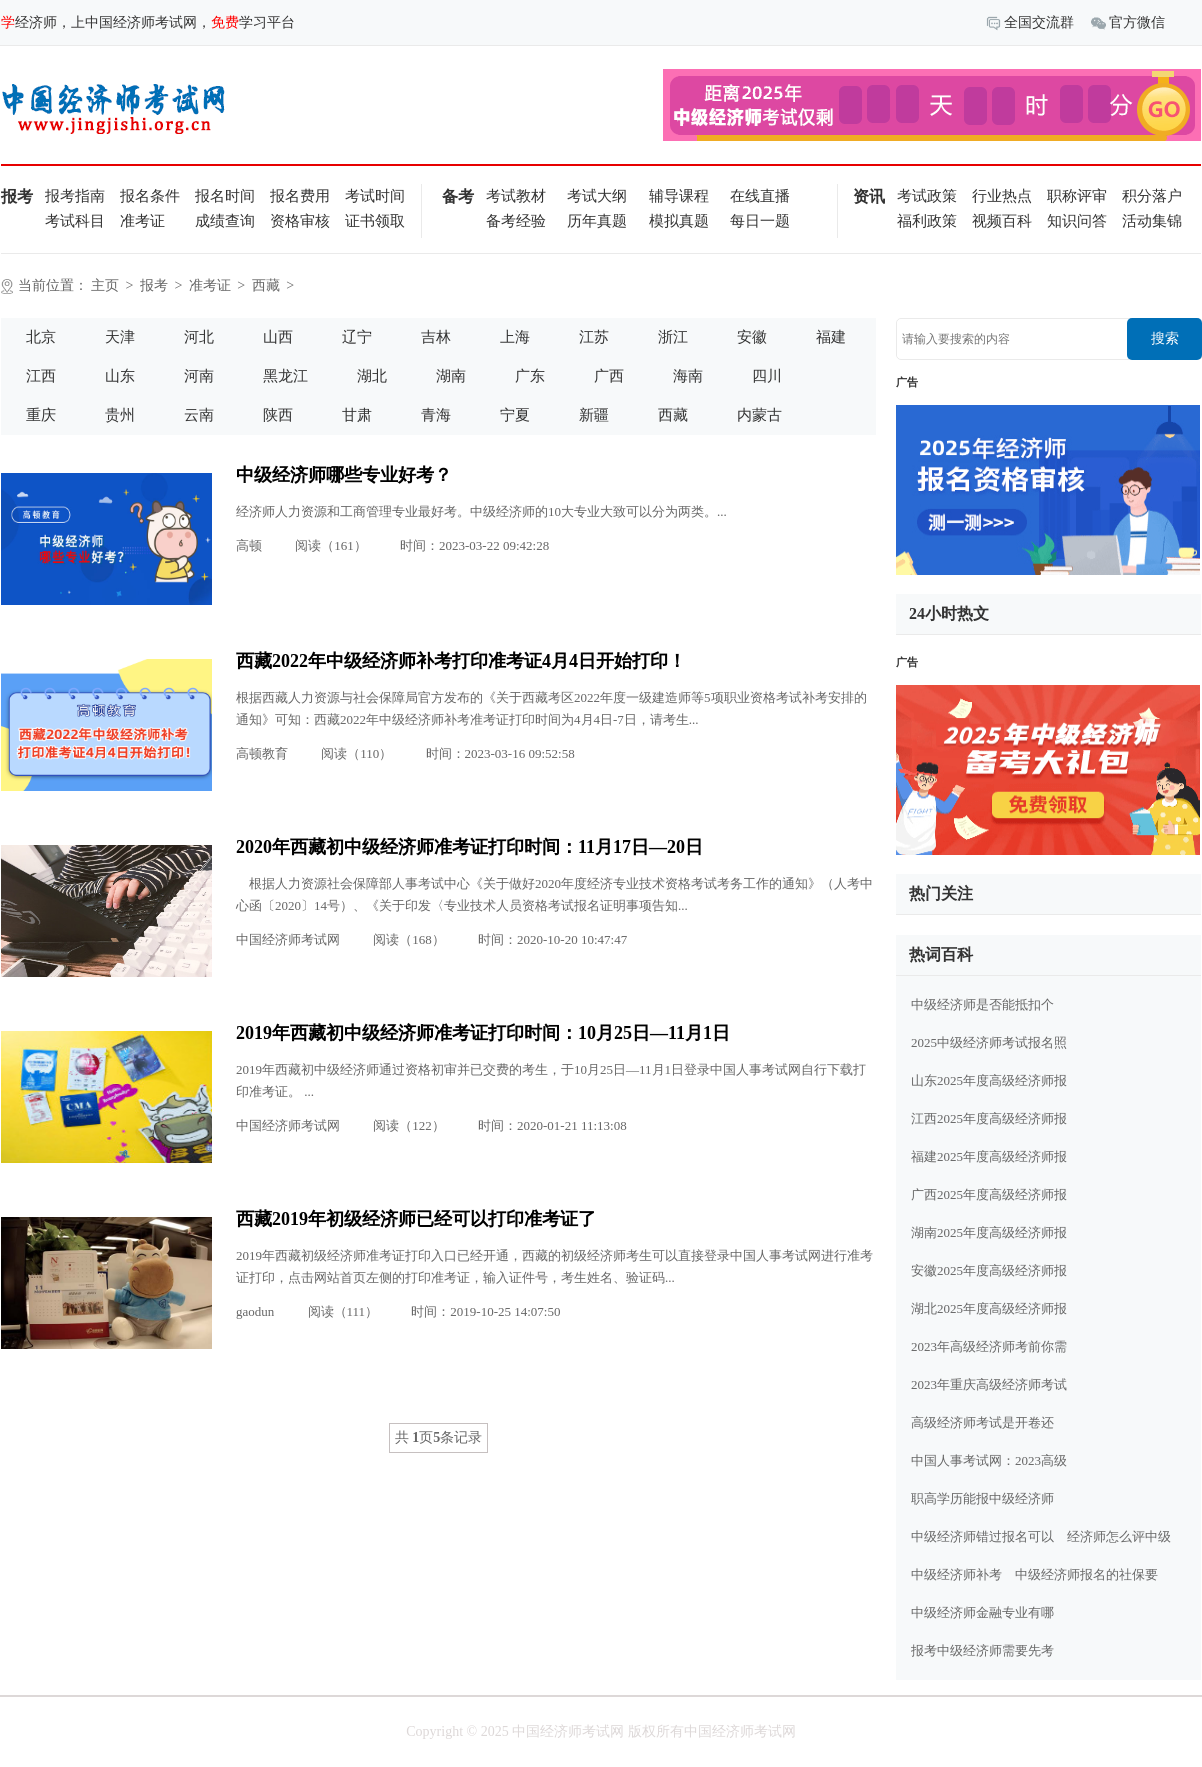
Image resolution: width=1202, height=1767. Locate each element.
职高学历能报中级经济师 (982, 1498)
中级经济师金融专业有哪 (982, 1612)
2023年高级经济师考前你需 (989, 1346)
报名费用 (300, 196)
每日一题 (760, 221)
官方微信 (1128, 23)
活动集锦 (1152, 221)
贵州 (120, 415)
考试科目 (75, 221)
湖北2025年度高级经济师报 (989, 1308)
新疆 (594, 415)
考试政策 (927, 196)
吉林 (436, 337)
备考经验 (516, 221)
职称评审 (1077, 196)
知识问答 (1077, 221)
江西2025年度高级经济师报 (989, 1118)
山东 (120, 376)
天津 (120, 337)
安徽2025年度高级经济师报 (989, 1270)
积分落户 (1152, 196)
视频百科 (1002, 221)
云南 (199, 415)
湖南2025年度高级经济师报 (989, 1232)
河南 (199, 376)
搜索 (1165, 338)
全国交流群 (1030, 23)
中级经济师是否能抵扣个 (982, 1004)
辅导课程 (679, 196)
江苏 (594, 337)
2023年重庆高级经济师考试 (989, 1384)
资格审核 (300, 221)
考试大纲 (597, 196)
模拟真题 (679, 221)
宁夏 (515, 415)
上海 (515, 337)
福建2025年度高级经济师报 (989, 1156)
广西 (609, 376)
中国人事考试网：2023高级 (989, 1460)
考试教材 (516, 196)
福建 (831, 337)
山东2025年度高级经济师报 (989, 1080)
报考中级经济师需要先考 (982, 1650)
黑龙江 (285, 376)
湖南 (451, 376)
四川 (767, 376)
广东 (530, 376)
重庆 (41, 415)
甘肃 (357, 415)
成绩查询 (225, 221)
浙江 (673, 337)
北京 (41, 337)
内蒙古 (759, 415)
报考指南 (75, 196)
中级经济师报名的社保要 (1086, 1574)
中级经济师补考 (956, 1574)
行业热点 (1002, 196)
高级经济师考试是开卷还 (982, 1422)
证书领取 (375, 221)
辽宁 (357, 337)
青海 (436, 415)
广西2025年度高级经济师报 (989, 1194)
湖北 (372, 376)
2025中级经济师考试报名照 (989, 1042)
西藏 (266, 285)
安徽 (752, 337)
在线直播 (760, 196)
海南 (688, 376)
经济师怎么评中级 (1119, 1536)
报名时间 (225, 196)
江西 (41, 376)
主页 (105, 285)
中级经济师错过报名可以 (982, 1536)
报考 (154, 285)
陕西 (278, 415)
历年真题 (597, 221)
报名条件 (150, 196)
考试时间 (375, 196)
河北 (199, 337)
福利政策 (927, 221)
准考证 (142, 221)
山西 (278, 337)
